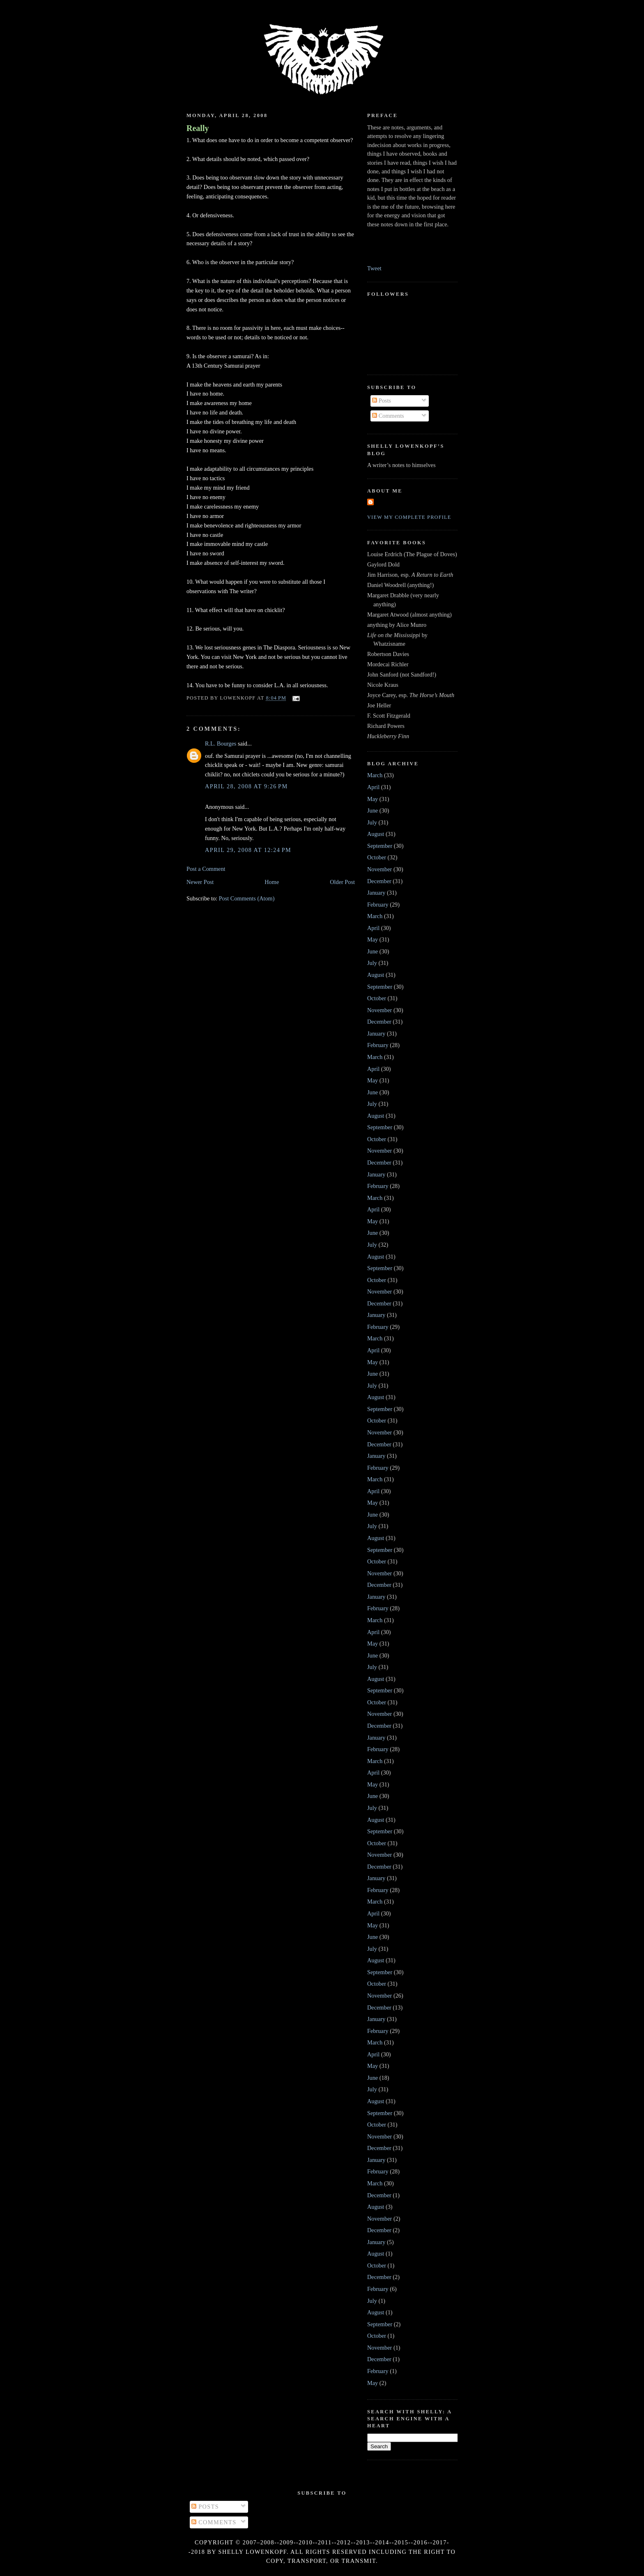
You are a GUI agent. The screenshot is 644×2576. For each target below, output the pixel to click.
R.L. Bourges (220, 743)
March (374, 775)
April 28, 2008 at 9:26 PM (246, 786)
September (379, 846)
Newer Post (200, 882)
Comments (388, 415)
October (376, 857)
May (372, 799)
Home (271, 882)
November (379, 869)
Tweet (374, 268)
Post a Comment (205, 869)
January (376, 892)
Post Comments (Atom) (247, 898)
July (372, 822)
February (378, 904)
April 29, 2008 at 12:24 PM (248, 850)
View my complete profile (409, 517)
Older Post (342, 882)
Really (197, 128)
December (379, 881)
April (373, 787)
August (375, 834)
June (372, 810)
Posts (381, 400)
